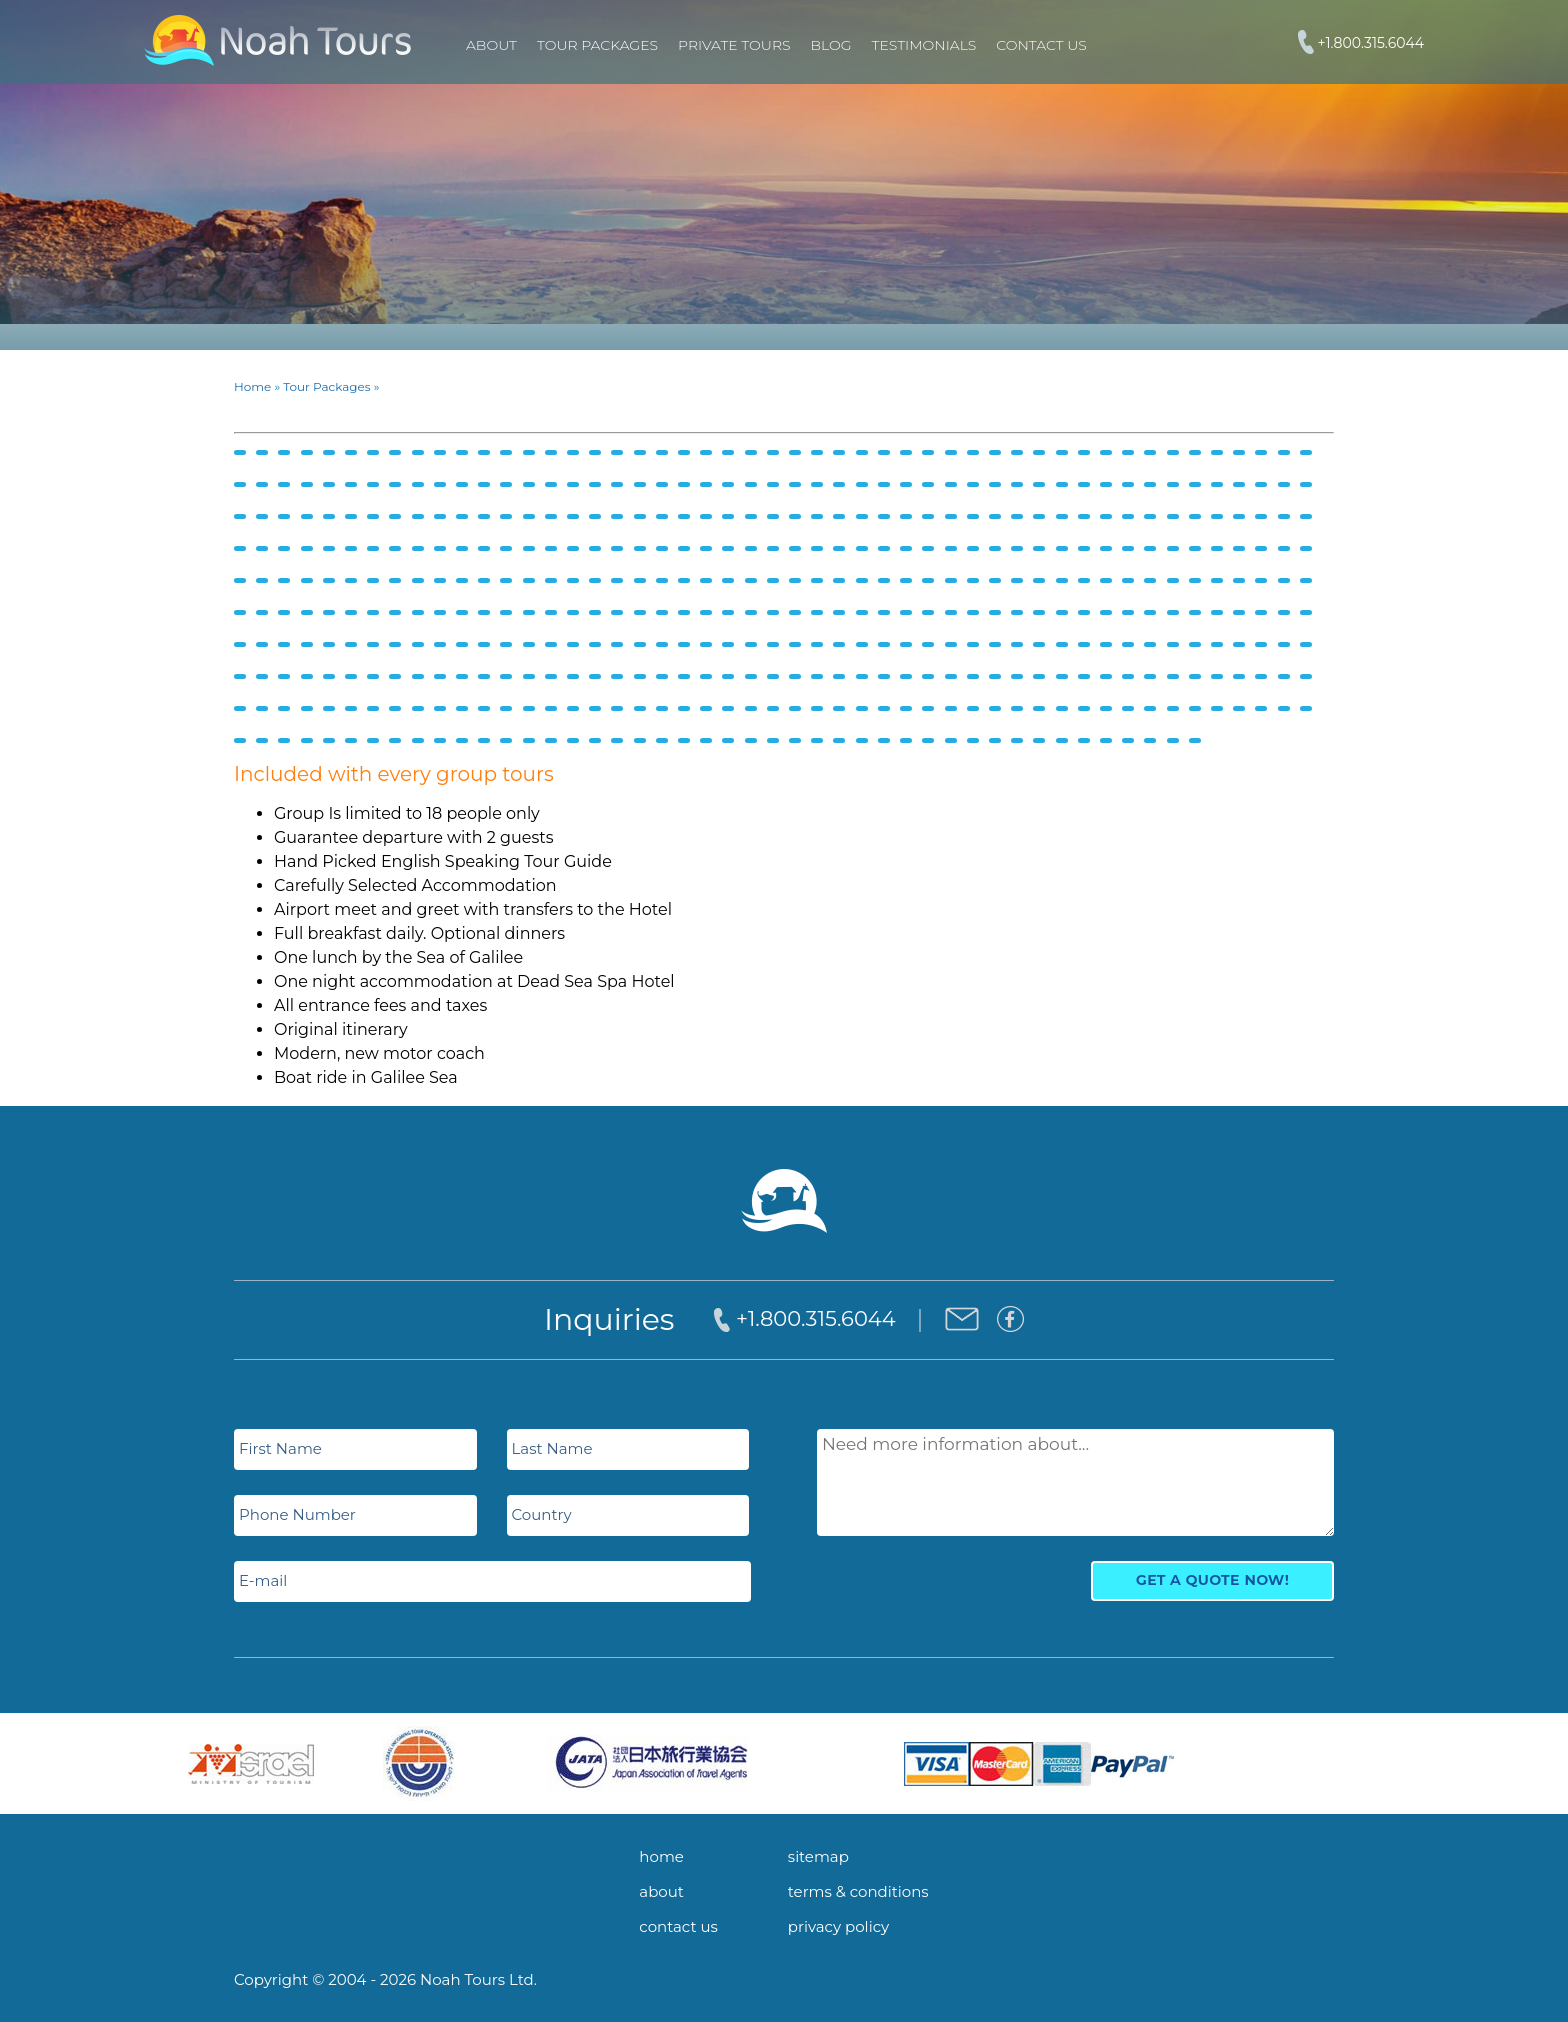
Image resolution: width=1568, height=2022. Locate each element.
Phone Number (297, 1514)
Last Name (552, 1448)
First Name (280, 1448)
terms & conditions (858, 1891)
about (661, 1891)
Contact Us (1041, 45)
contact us (678, 1926)
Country (542, 1514)
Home (252, 386)
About (491, 45)
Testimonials (924, 45)
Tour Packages (326, 386)
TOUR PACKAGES (597, 45)
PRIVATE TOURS (734, 45)
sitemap (818, 1856)
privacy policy (838, 1926)
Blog (831, 45)
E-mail (263, 1580)
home (661, 1856)
